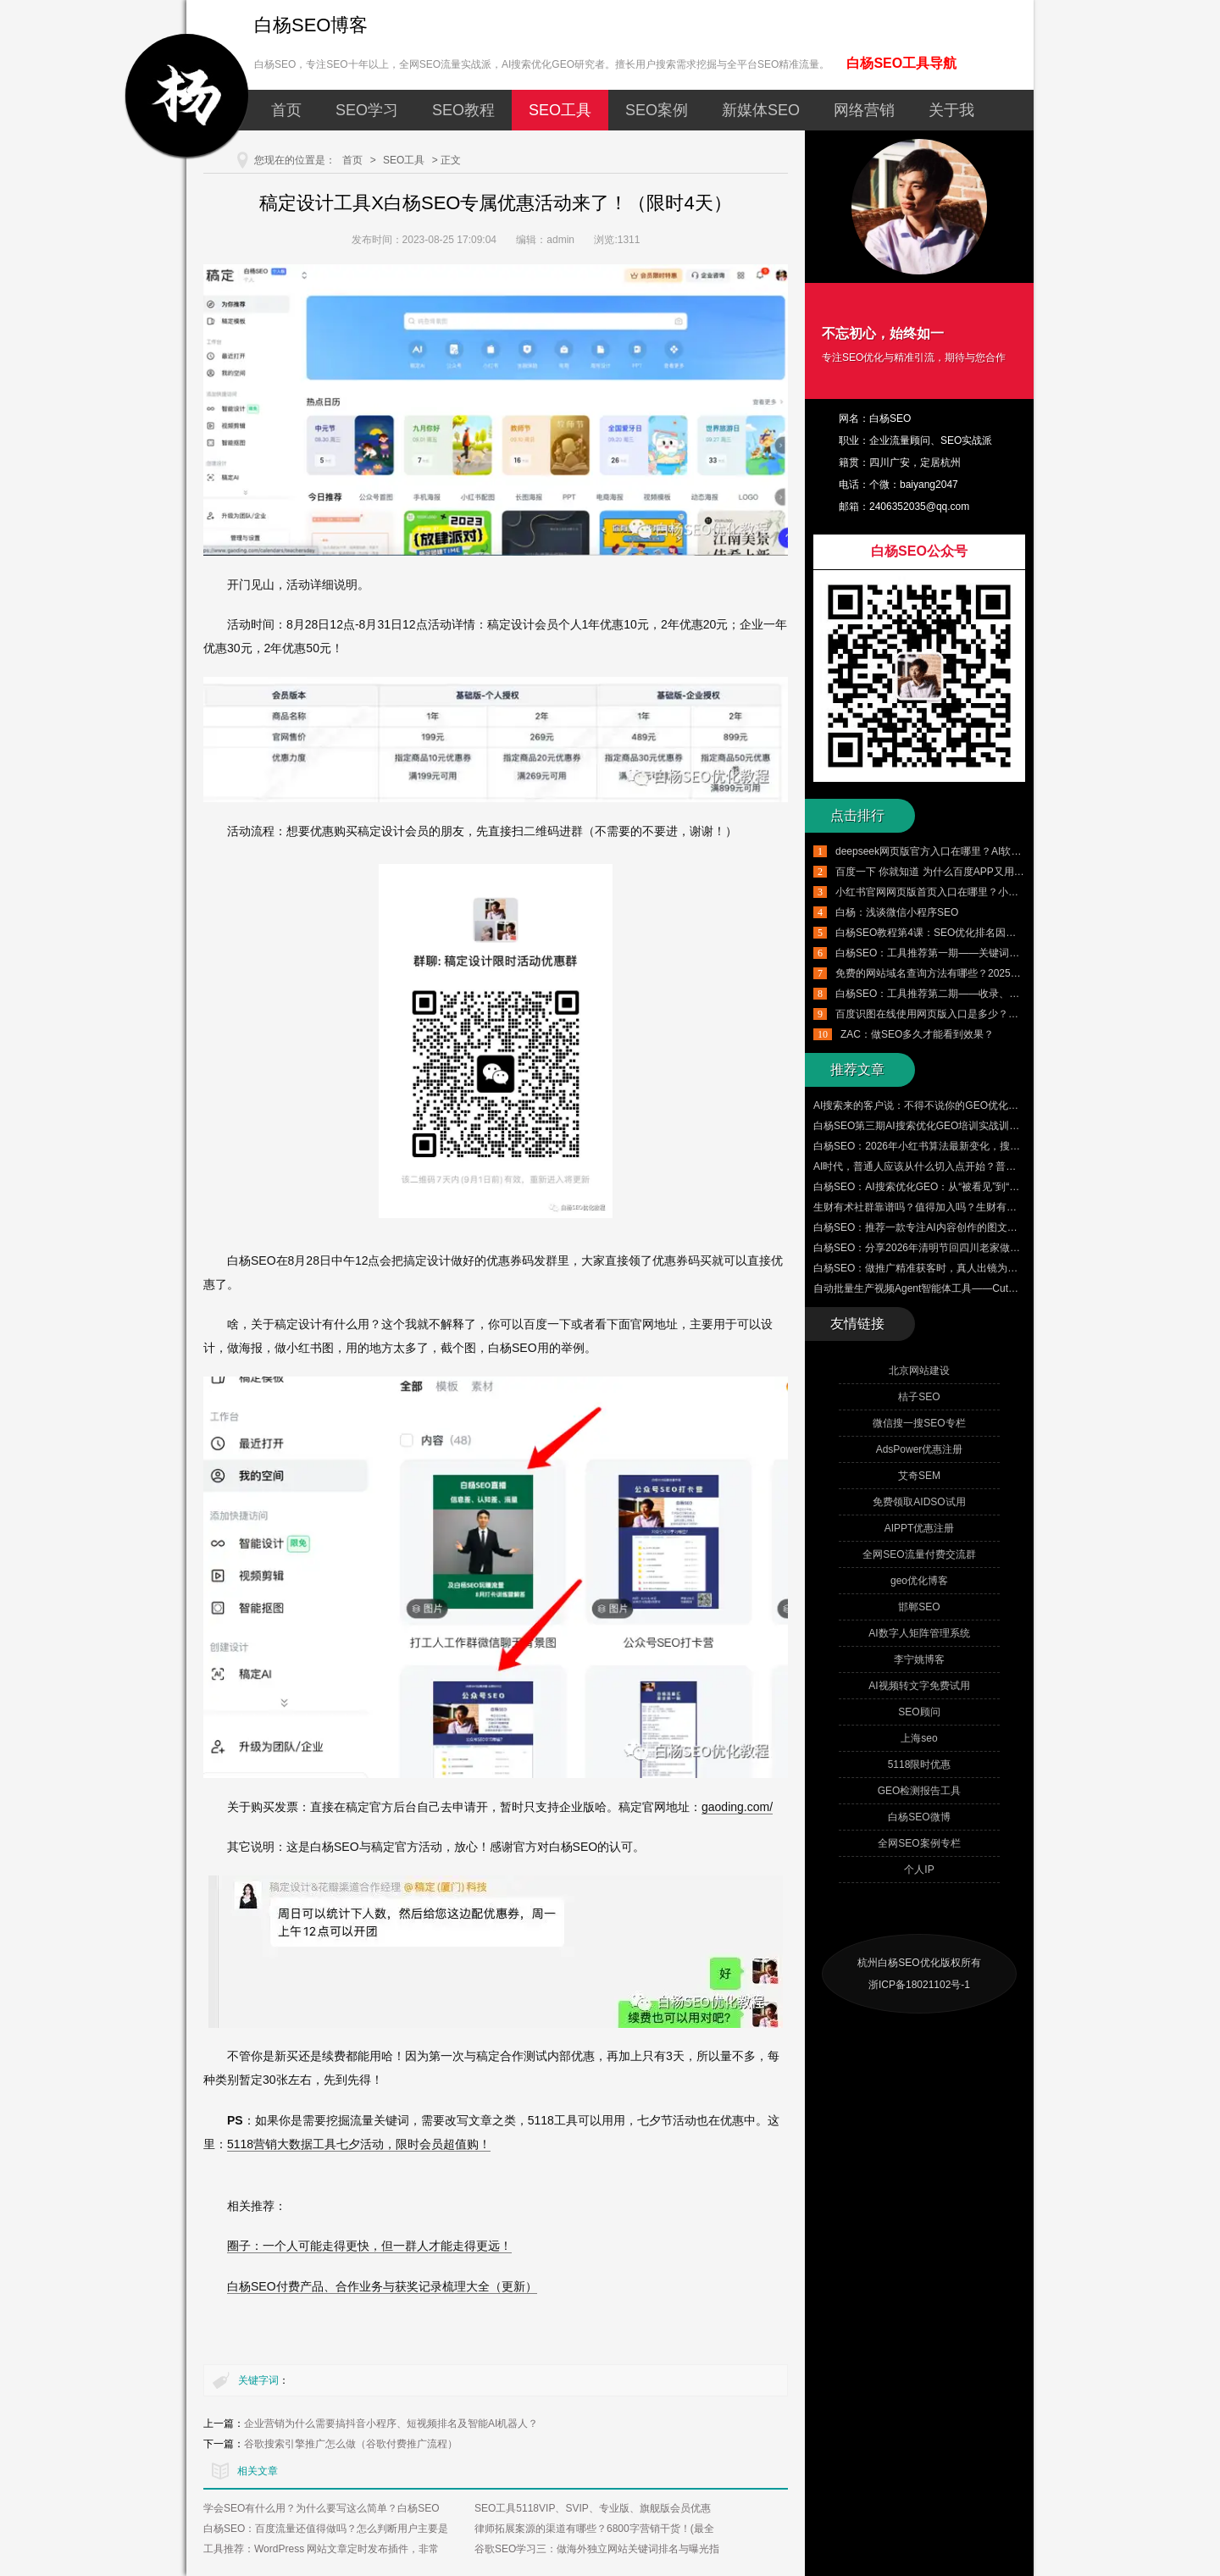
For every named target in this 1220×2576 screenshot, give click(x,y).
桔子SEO (919, 1397)
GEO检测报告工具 (920, 1791)
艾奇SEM (919, 1476)
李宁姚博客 (919, 1659)
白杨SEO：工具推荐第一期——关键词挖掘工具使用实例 (962, 953)
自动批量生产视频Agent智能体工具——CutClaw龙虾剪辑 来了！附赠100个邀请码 (998, 1288)
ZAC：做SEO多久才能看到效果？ (917, 1034)
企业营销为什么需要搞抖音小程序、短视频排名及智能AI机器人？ (391, 2423)
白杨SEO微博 (919, 1817)
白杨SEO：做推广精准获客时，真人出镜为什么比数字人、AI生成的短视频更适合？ (1001, 1268)
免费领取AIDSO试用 (919, 1502)
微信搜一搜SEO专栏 (919, 1423)
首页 (286, 110)
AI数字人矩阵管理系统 (918, 1633)
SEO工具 (560, 110)
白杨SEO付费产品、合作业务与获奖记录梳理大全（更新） (382, 2286)
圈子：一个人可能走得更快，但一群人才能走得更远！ (369, 2245)
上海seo (919, 1738)
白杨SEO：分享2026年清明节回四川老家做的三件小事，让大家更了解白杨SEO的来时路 (1013, 1248)
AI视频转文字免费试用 (918, 1686)
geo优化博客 (919, 1581)
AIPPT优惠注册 (919, 1528)
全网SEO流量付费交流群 (918, 1554)
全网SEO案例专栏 (919, 1843)
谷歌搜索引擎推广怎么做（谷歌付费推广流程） (351, 2444)
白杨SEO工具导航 (901, 63)
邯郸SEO (919, 1607)
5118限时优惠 (919, 1764)
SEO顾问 (919, 1712)
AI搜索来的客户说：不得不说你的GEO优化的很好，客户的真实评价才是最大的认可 (1002, 1105)
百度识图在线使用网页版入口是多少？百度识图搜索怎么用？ (972, 1014)
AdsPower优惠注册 (919, 1449)
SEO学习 (367, 110)
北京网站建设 (919, 1371)
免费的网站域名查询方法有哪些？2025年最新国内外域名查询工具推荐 (994, 973)
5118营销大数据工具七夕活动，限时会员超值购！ (359, 2144)
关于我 (951, 110)
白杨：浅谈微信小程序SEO (896, 912)
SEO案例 (656, 110)
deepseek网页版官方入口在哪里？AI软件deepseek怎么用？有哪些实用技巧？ (1011, 851)
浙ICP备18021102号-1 (919, 1985)
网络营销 (864, 110)
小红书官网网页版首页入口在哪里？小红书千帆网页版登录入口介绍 (987, 892)
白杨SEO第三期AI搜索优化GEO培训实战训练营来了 (931, 1126)
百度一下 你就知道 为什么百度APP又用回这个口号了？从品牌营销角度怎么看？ (1016, 872)
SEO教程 (463, 110)
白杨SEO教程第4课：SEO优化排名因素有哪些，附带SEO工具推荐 (987, 933)
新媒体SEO (761, 110)
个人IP (919, 1869)
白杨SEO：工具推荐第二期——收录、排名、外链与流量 (962, 994)
